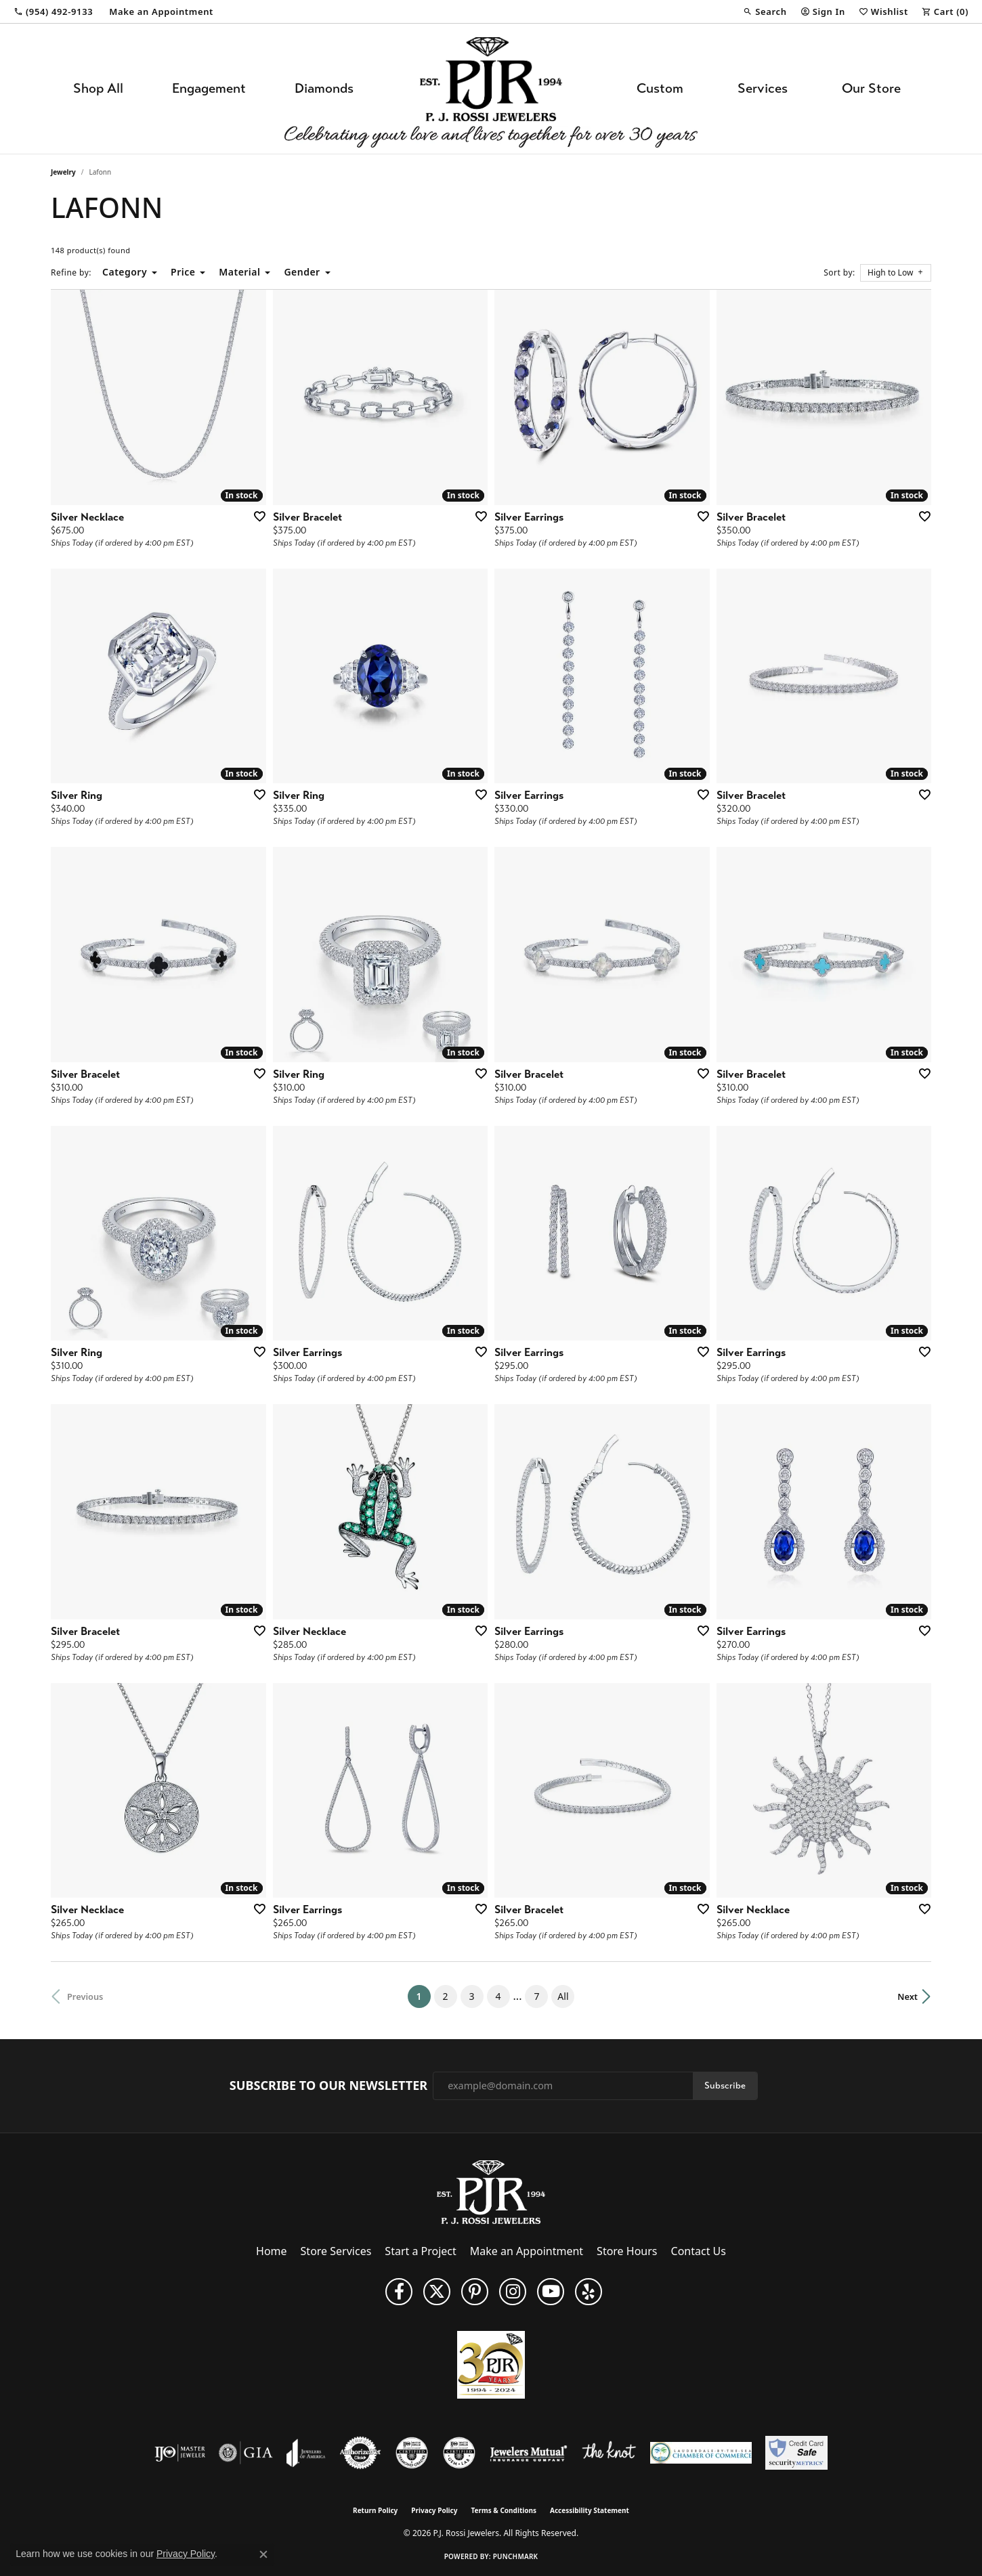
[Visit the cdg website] (412, 2453)
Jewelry (63, 172)
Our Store (871, 88)
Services (763, 88)
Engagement (209, 88)
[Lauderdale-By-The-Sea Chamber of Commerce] (701, 2453)
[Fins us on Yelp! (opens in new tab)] (588, 2291)
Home (271, 2251)
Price (183, 271)
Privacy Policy (434, 2510)
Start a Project (420, 2251)
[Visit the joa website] (306, 2453)
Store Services (336, 2251)
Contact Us (698, 2251)
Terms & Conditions (503, 2510)
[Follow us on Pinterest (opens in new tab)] (474, 2291)
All (562, 1996)
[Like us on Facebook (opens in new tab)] (398, 2291)
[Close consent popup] (263, 2554)
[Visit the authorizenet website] (360, 2453)
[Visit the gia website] (246, 2453)
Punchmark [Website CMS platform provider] (515, 2556)
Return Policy (375, 2510)
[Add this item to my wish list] (255, 516)
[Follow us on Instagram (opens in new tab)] (512, 2291)
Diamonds (324, 88)
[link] (53, 11)
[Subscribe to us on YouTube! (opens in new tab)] (550, 2291)
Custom (660, 88)
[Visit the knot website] (609, 2453)
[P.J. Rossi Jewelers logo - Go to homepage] (491, 89)
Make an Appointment (526, 2251)
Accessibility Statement (589, 2510)
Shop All (98, 88)
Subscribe (725, 2085)
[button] (764, 11)
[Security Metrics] (796, 2453)
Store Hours (627, 2251)
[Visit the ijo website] (179, 2453)
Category (124, 271)
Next (907, 1996)
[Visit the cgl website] (459, 2453)
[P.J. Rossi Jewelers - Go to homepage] (491, 2190)
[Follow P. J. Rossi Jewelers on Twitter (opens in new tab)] (436, 2291)
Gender (302, 271)
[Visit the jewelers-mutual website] (529, 2453)
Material (239, 271)
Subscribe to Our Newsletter (328, 2085)
